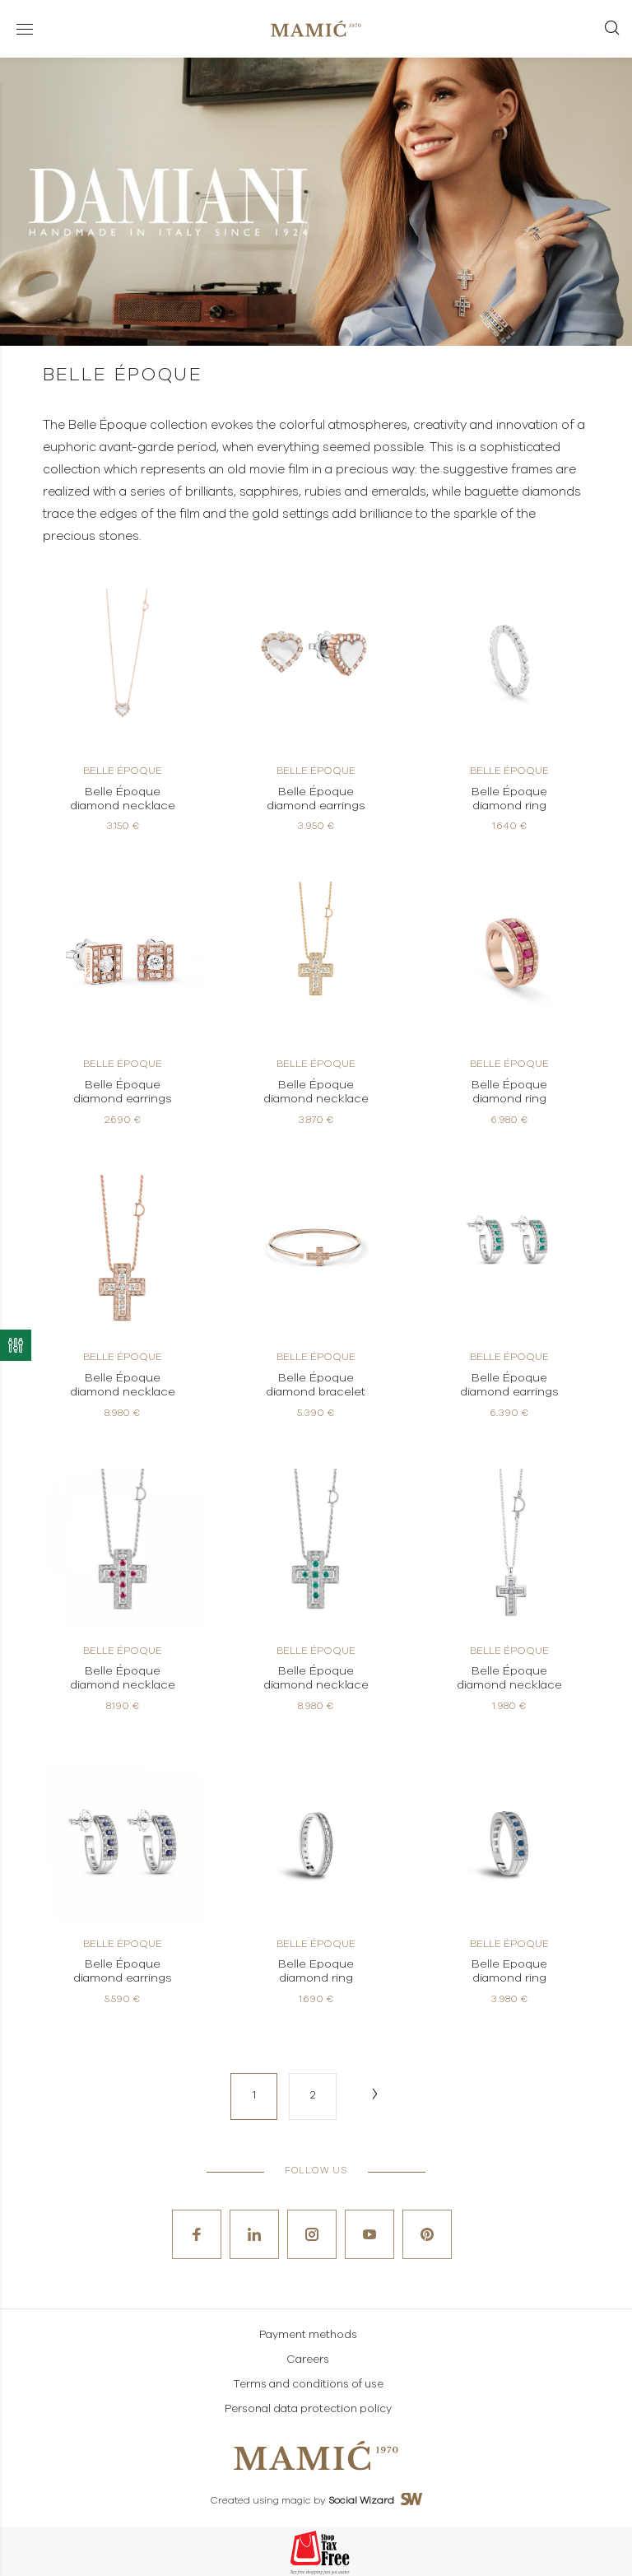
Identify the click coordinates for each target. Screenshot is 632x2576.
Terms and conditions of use (308, 2384)
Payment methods (308, 2335)
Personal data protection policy (308, 2409)
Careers (307, 2360)
